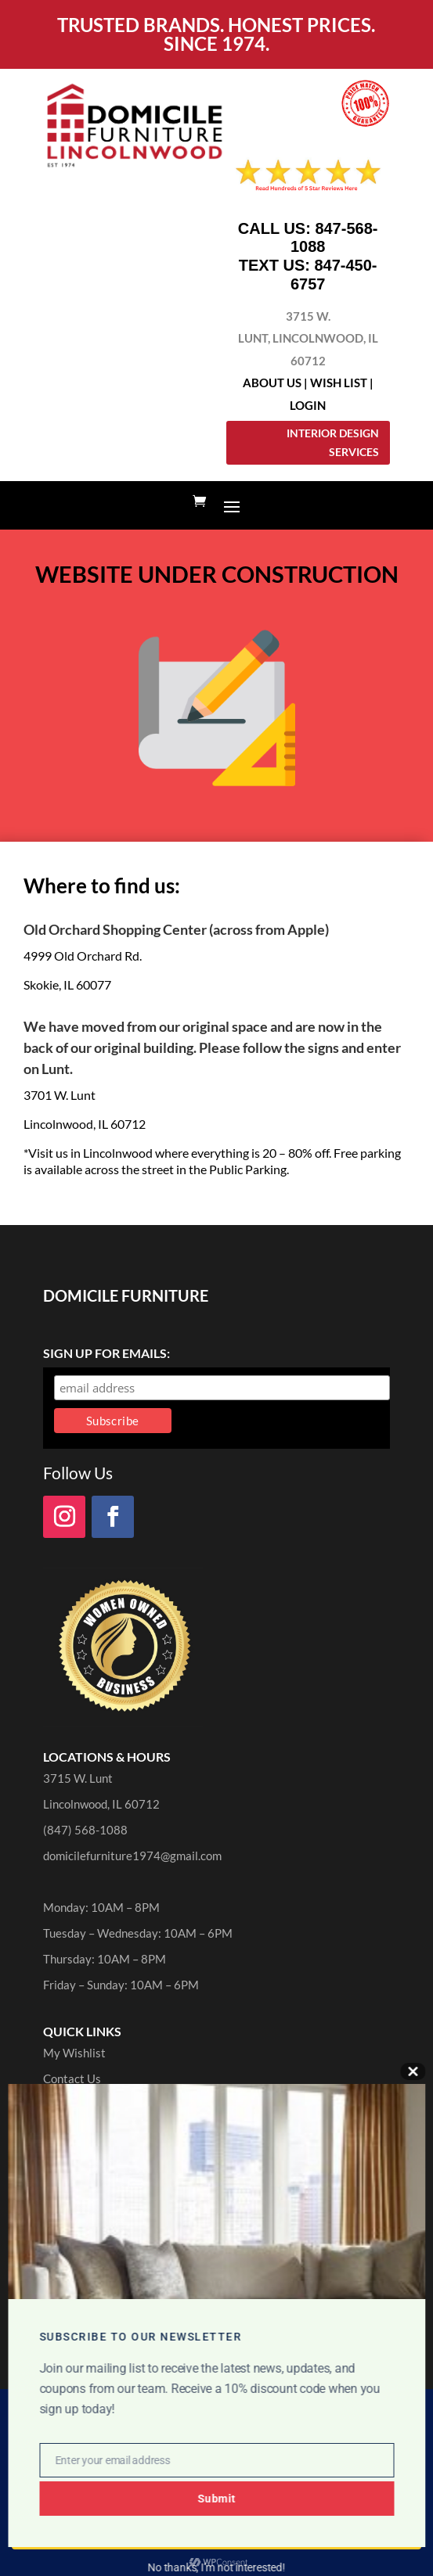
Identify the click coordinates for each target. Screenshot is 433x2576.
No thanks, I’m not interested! (216, 2567)
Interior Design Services (333, 442)
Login (308, 405)
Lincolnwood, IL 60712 (101, 1804)
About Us (272, 382)
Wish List (338, 382)
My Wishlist (74, 2053)
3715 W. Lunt (78, 1778)
